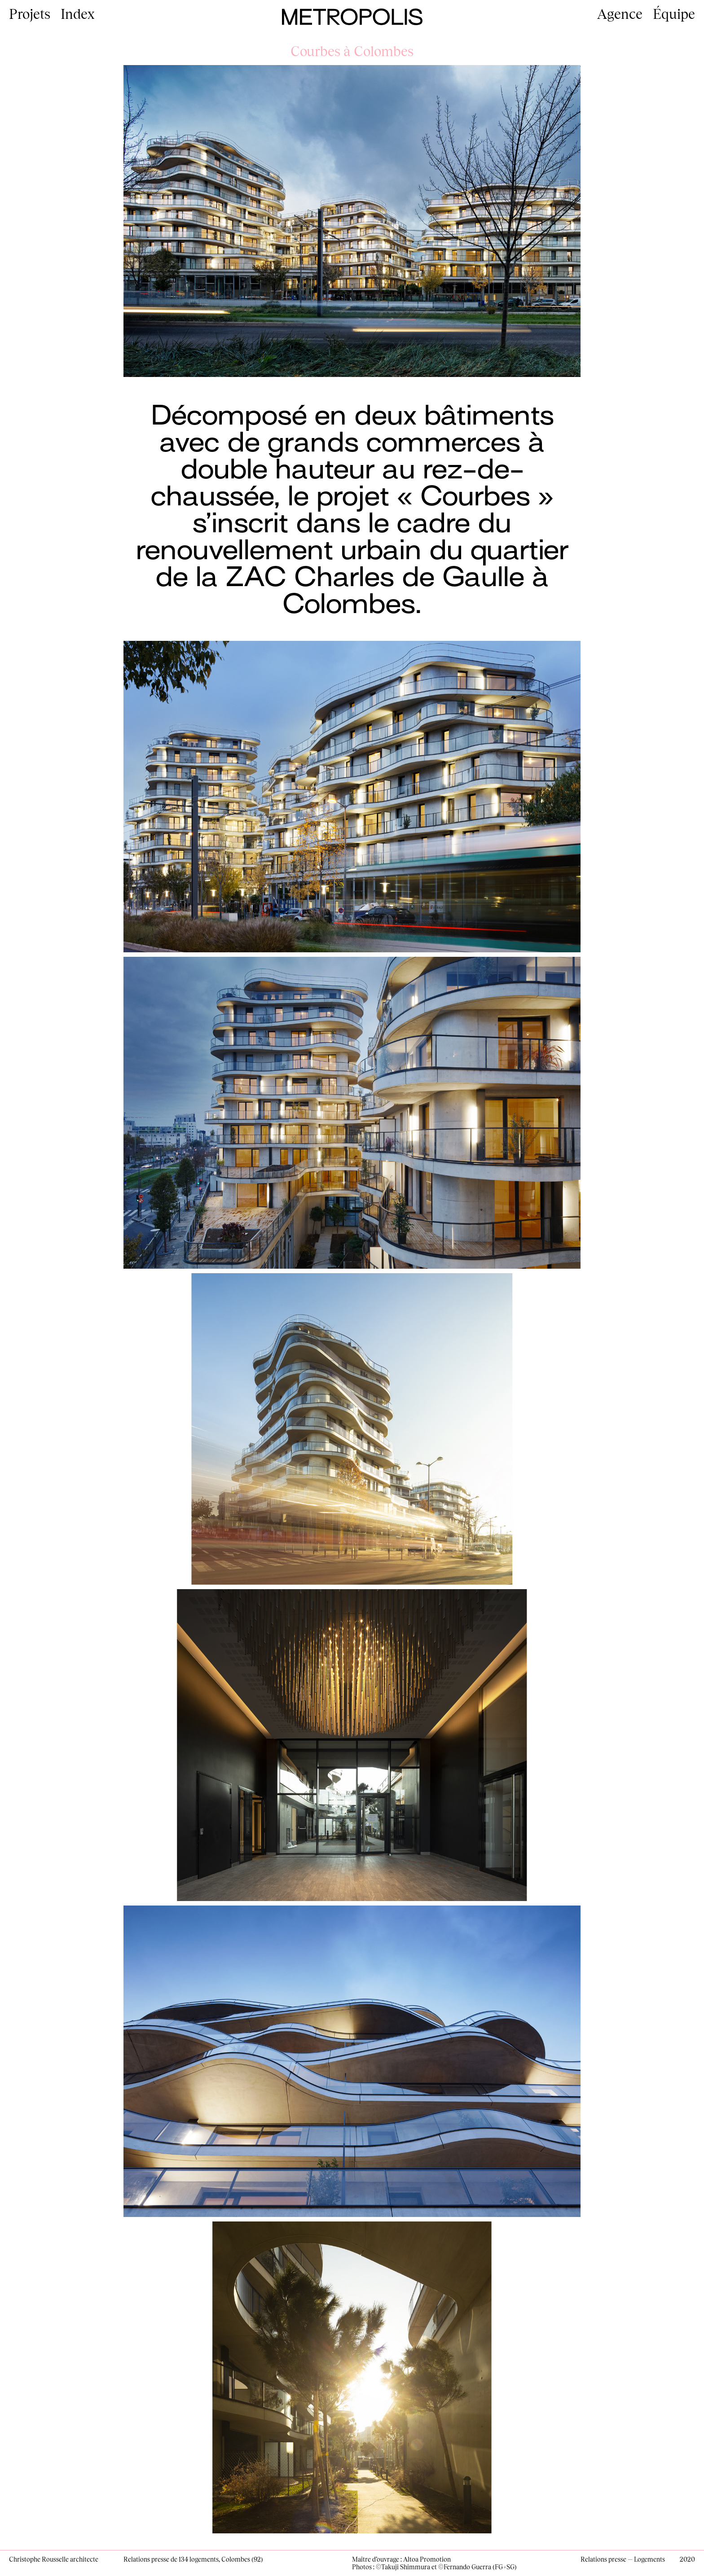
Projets (29, 13)
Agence (619, 13)
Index (78, 13)
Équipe (674, 13)
